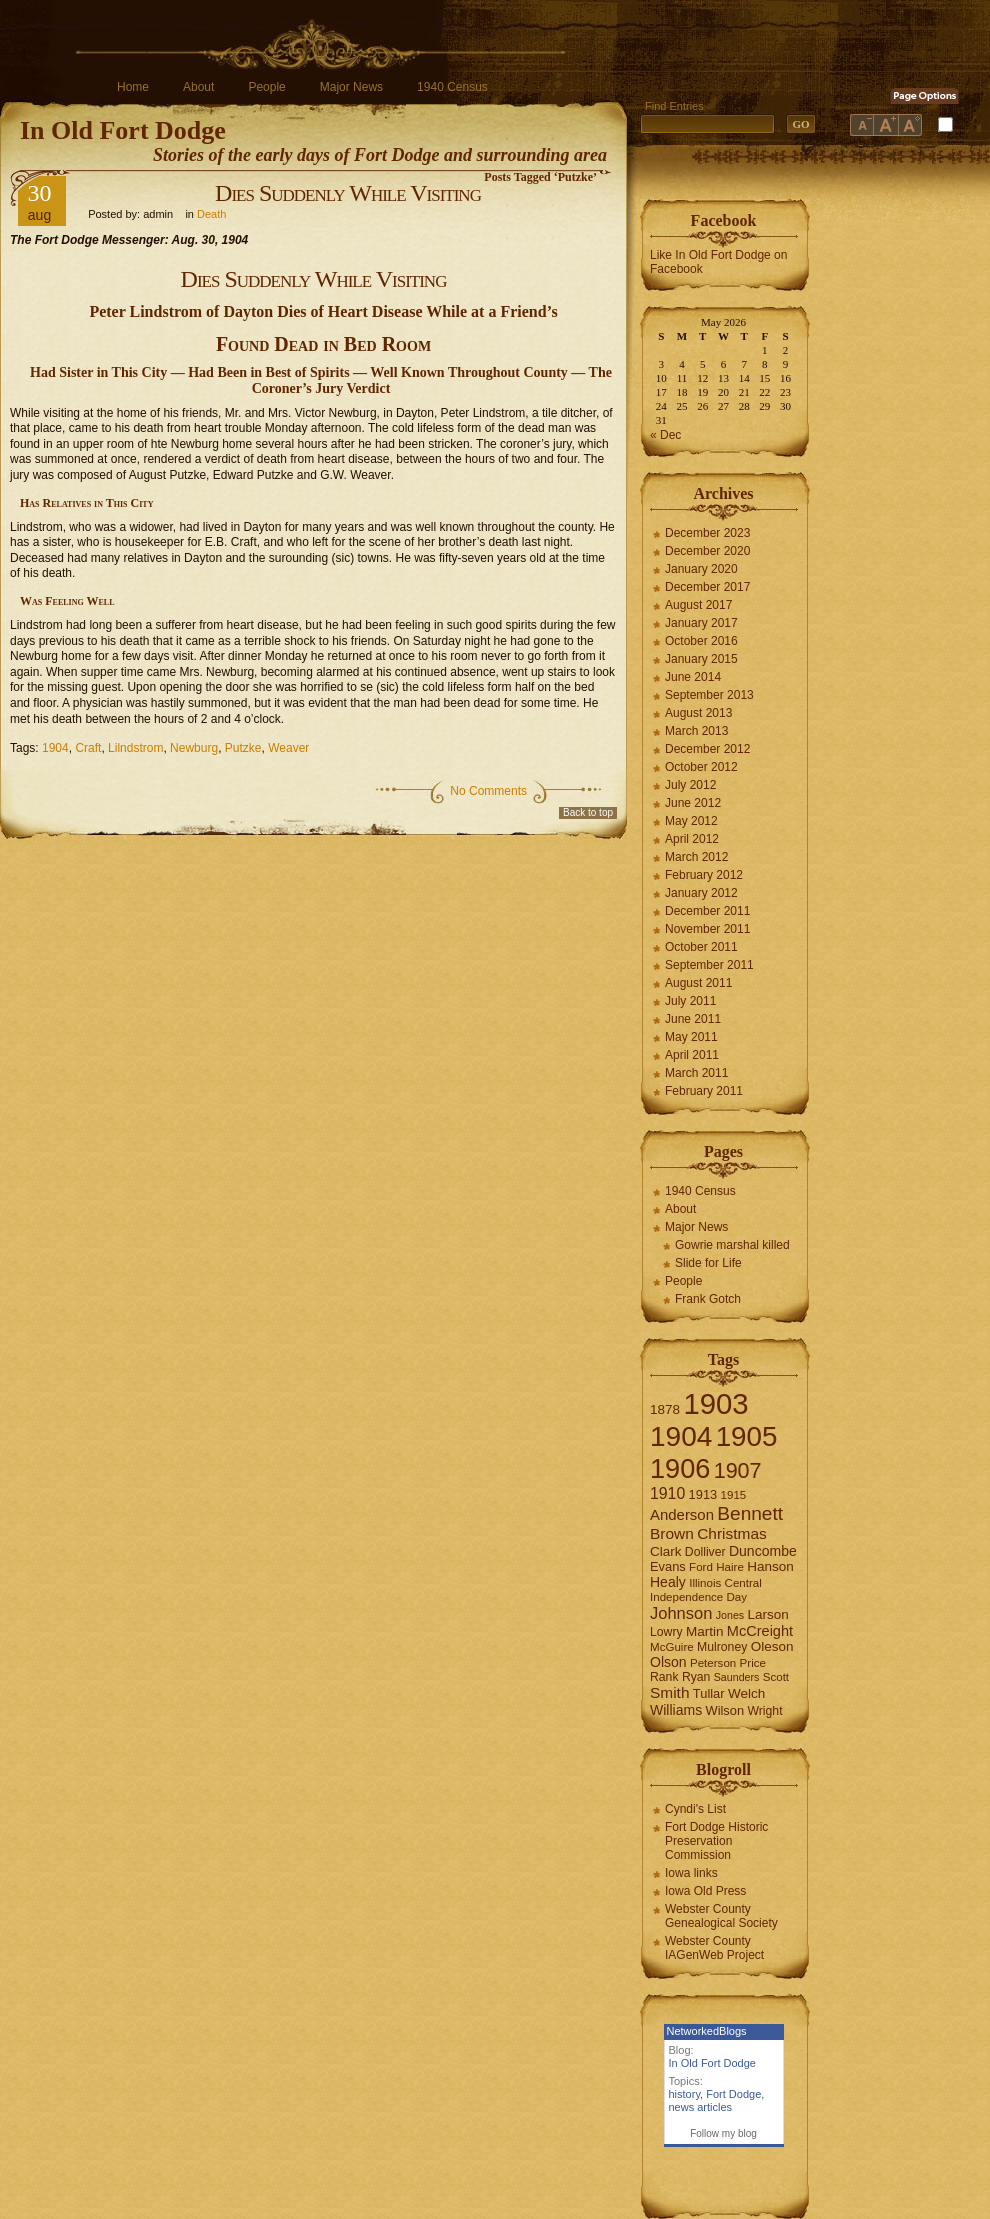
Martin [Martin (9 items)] (705, 1631)
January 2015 (701, 659)
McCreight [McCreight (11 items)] (760, 1631)
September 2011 (709, 965)
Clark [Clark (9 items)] (666, 1551)
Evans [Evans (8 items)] (668, 1566)
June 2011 (693, 1019)
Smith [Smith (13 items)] (670, 1692)
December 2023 (707, 533)
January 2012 (701, 893)
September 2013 (709, 695)
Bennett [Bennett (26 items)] (750, 1513)
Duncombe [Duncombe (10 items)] (763, 1551)
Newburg (194, 748)
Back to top (588, 812)
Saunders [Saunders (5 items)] (737, 1677)
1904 (55, 748)
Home (133, 87)
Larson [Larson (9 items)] (768, 1614)
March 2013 (696, 731)
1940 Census (452, 87)
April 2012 (692, 839)
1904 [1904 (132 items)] (681, 1436)
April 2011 (692, 1055)
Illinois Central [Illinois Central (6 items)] (725, 1583)
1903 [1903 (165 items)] (715, 1403)
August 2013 (698, 713)
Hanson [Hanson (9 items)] (770, 1566)
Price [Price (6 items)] (753, 1663)
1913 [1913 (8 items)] (703, 1494)
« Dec (665, 435)
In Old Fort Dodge (123, 130)
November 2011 (707, 929)
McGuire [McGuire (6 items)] (672, 1647)
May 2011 (691, 1037)
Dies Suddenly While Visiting (348, 193)
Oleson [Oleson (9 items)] (772, 1646)
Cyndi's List (695, 1809)
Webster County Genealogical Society (721, 1916)
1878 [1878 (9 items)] (665, 1409)
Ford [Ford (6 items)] (701, 1567)
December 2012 (707, 749)
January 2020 (701, 569)
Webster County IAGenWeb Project (714, 1948)
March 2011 (696, 1073)
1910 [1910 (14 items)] (667, 1493)
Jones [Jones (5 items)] (730, 1615)
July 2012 (690, 785)
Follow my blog (723, 2133)
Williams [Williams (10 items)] (676, 1710)
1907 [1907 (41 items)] (738, 1470)
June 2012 (693, 803)
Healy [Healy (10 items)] (668, 1582)
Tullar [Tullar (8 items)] (709, 1693)
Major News (351, 87)
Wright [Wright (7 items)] (764, 1711)
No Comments (488, 791)
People (266, 87)
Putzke (243, 748)
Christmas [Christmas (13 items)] (732, 1533)
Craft (88, 748)
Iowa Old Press (705, 1891)
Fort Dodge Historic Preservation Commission (716, 1841)
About (198, 87)
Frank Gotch (708, 1299)
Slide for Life (708, 1263)
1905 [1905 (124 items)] (747, 1436)
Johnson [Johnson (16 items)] (681, 1613)
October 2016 (701, 641)
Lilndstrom (135, 748)
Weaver (288, 748)
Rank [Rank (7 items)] (664, 1677)
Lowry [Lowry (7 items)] (666, 1632)
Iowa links (691, 1873)
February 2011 (704, 1091)
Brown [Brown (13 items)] (672, 1533)
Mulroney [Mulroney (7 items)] (722, 1647)
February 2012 (704, 875)
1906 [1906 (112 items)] (680, 1468)
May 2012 (691, 821)
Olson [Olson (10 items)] (668, 1662)
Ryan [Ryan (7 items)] (696, 1677)
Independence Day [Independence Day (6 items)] (698, 1597)
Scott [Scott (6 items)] (776, 1677)
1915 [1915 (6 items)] (734, 1495)
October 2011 (701, 947)
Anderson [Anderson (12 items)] (682, 1514)
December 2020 (707, 551)
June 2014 (693, 677)
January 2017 (701, 623)
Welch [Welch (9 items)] (746, 1693)
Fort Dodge (733, 2094)
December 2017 (707, 587)
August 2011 (698, 983)
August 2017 (698, 605)
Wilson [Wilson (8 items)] (725, 1710)
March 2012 (696, 857)
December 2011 (707, 911)
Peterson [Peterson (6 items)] (713, 1663)
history (685, 2094)
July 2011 (690, 1001)
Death (211, 214)
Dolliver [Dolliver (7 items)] (705, 1552)
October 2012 (701, 767)
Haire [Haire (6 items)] (730, 1567)
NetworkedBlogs (707, 2031)
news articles (701, 2107)
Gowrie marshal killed (732, 1245)
